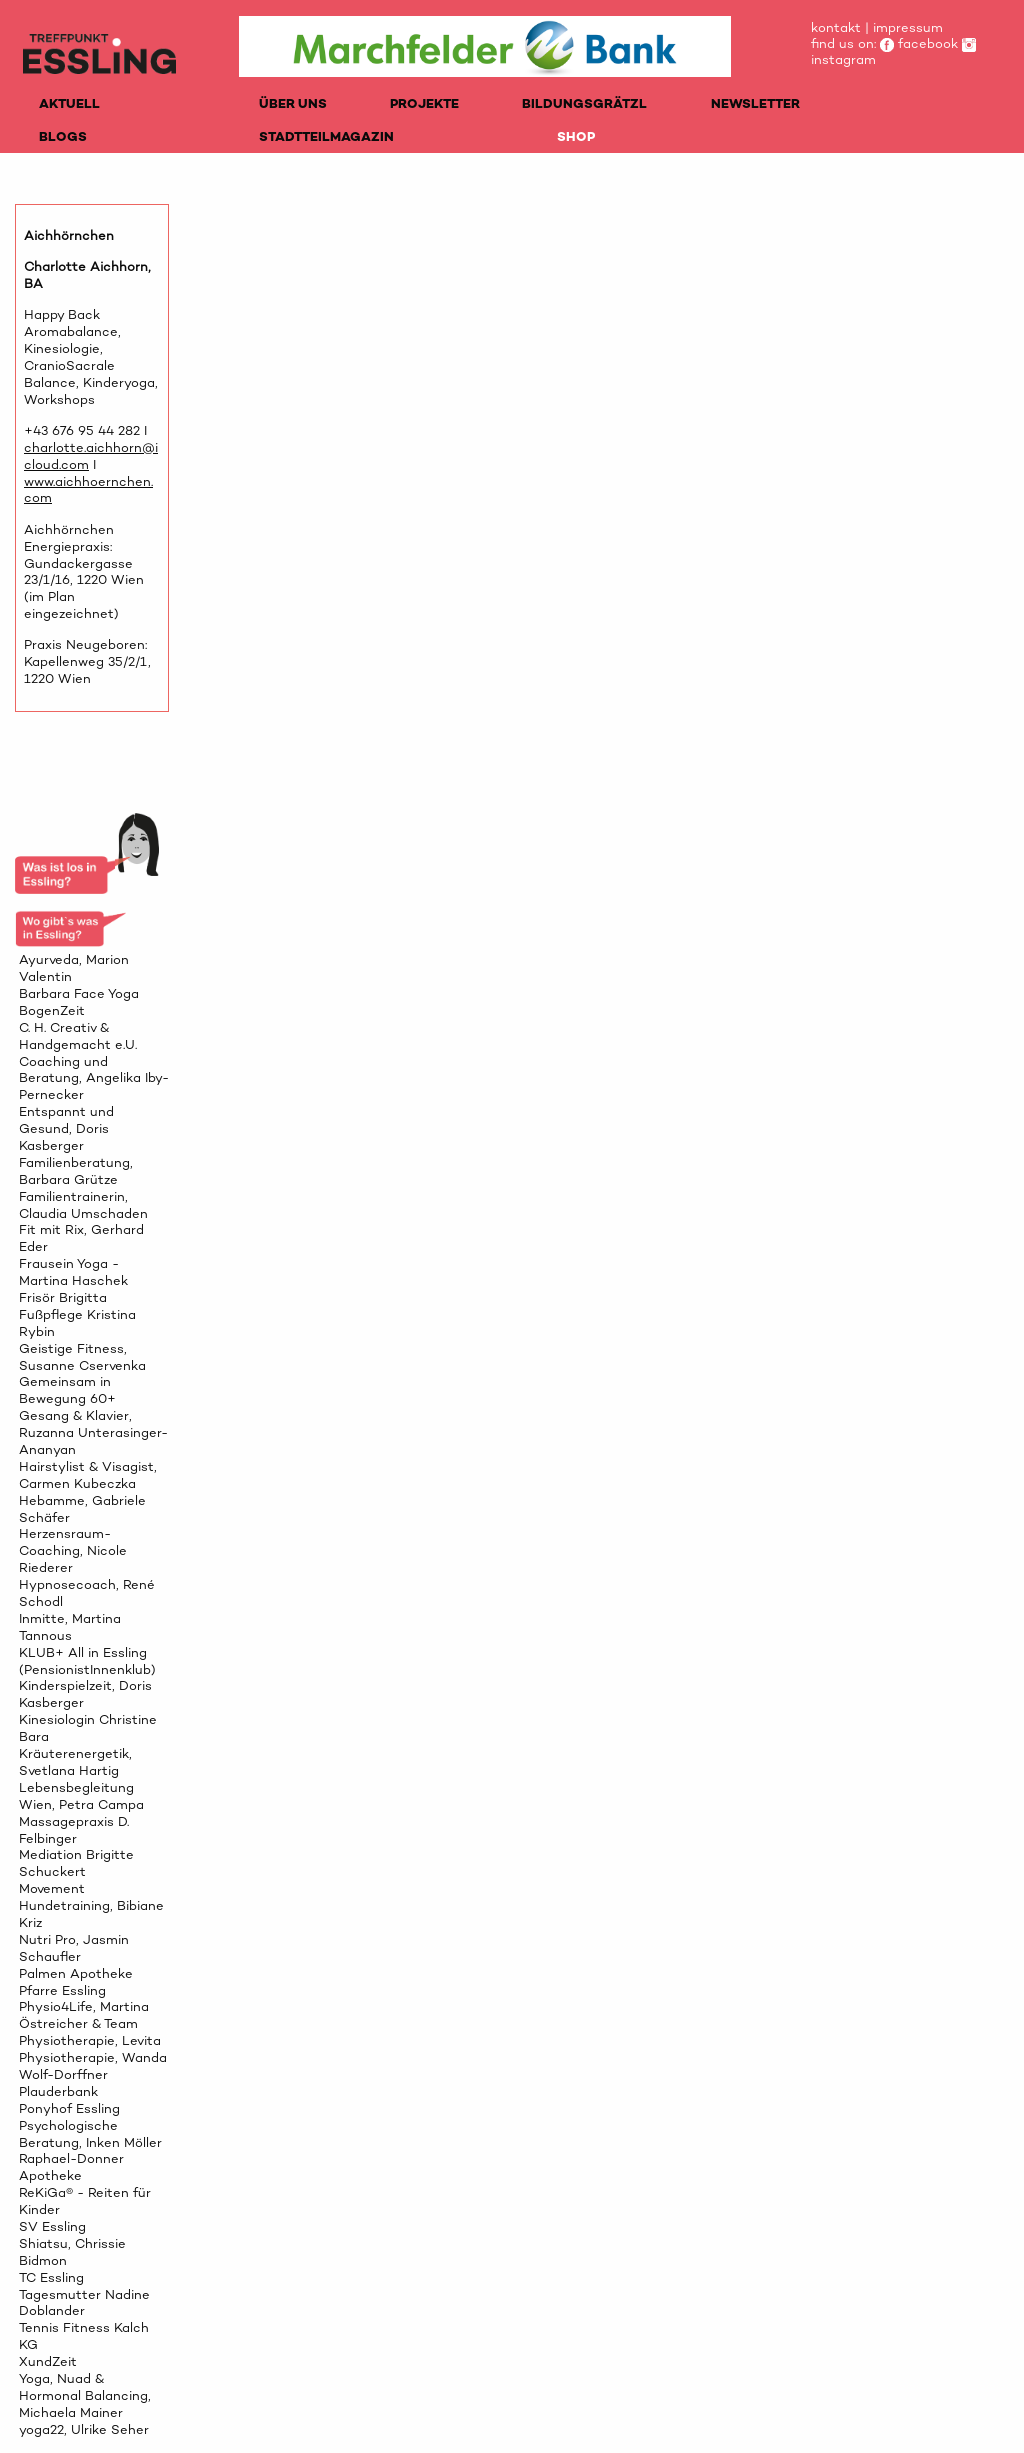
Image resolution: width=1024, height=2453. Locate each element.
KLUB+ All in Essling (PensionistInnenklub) (87, 1661)
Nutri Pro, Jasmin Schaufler (74, 1948)
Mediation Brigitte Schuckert (76, 1863)
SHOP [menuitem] (576, 136)
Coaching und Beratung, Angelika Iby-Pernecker (94, 1078)
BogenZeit (52, 1010)
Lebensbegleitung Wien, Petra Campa (81, 1796)
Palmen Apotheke (76, 1973)
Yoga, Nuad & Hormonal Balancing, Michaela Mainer (85, 2395)
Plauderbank (58, 2091)
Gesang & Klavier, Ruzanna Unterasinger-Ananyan (93, 1432)
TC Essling (51, 2277)
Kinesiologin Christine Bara (88, 1728)
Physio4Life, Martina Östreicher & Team (84, 2015)
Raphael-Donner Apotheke (71, 2167)
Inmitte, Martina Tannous (70, 1627)
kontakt (836, 27)
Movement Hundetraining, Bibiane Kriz (91, 1905)
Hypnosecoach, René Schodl (87, 1593)
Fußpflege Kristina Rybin (77, 1323)
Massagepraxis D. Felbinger (74, 1830)
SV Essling (52, 2226)
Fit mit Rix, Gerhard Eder (81, 1238)
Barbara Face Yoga (79, 993)
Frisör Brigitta (63, 1297)
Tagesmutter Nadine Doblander (84, 2303)
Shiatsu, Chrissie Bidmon (72, 2252)
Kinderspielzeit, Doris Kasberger (85, 1694)
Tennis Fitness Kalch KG (84, 2336)
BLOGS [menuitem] (63, 136)
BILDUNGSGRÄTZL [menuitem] (584, 103)
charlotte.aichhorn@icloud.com (91, 456)
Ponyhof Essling (69, 2108)
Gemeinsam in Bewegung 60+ (67, 1390)
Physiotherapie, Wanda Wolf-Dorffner (93, 2066)
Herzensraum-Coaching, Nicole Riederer (73, 1550)
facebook (919, 43)
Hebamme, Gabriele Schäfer (82, 1509)
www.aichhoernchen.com (88, 490)
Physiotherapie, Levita (90, 2040)
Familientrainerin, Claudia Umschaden (83, 1205)
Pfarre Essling (62, 1990)
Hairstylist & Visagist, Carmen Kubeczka (88, 1475)
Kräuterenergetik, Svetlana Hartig (75, 1762)
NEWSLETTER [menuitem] (755, 103)
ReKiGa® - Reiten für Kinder (85, 2201)
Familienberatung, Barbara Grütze (76, 1171)
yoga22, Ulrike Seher (84, 2429)
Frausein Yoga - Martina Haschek (73, 1272)
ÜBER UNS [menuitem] (293, 103)
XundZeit (48, 2361)
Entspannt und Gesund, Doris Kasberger (66, 1128)
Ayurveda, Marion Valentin (74, 968)
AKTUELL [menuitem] (69, 103)
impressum (908, 27)
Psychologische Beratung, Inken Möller (90, 2134)
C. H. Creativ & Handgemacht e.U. (78, 1036)
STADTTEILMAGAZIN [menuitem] (326, 136)
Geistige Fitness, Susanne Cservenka (82, 1357)
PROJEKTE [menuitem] (424, 103)
